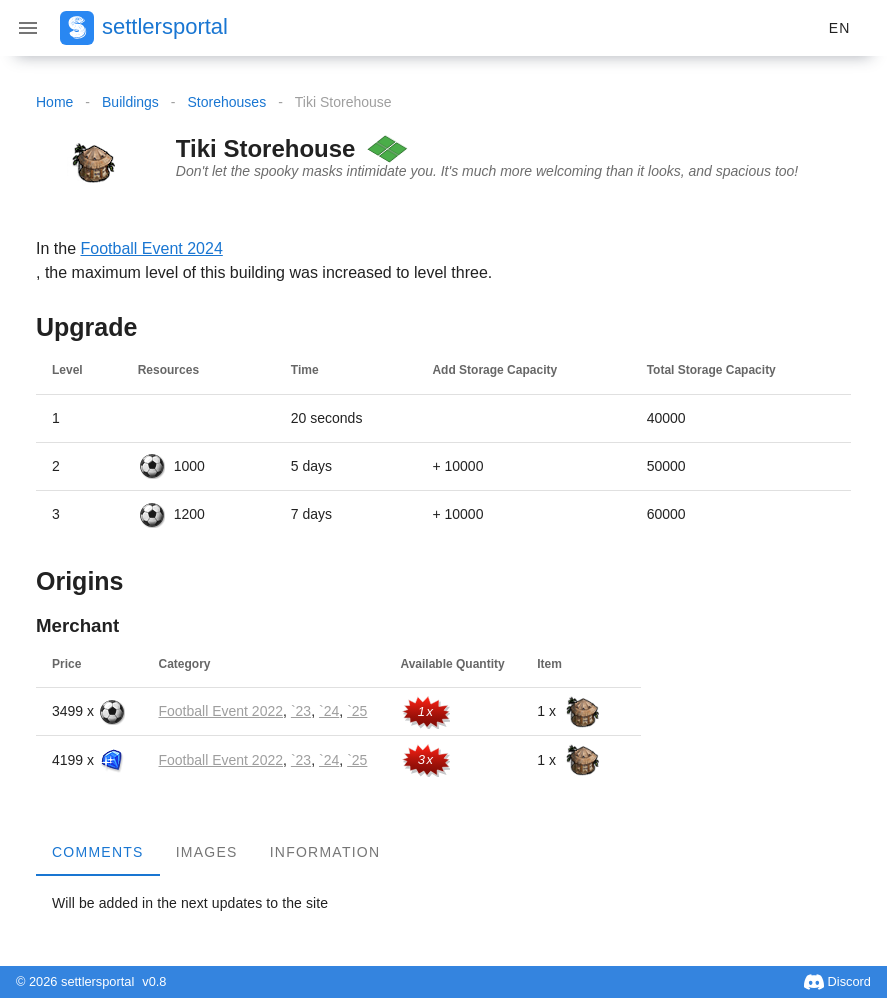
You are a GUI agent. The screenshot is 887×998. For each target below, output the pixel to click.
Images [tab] (207, 852)
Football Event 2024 (151, 248)
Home (54, 102)
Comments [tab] (98, 852)
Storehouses (227, 102)
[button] (839, 28)
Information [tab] (325, 852)
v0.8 (154, 981)
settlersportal (165, 26)
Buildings (130, 102)
